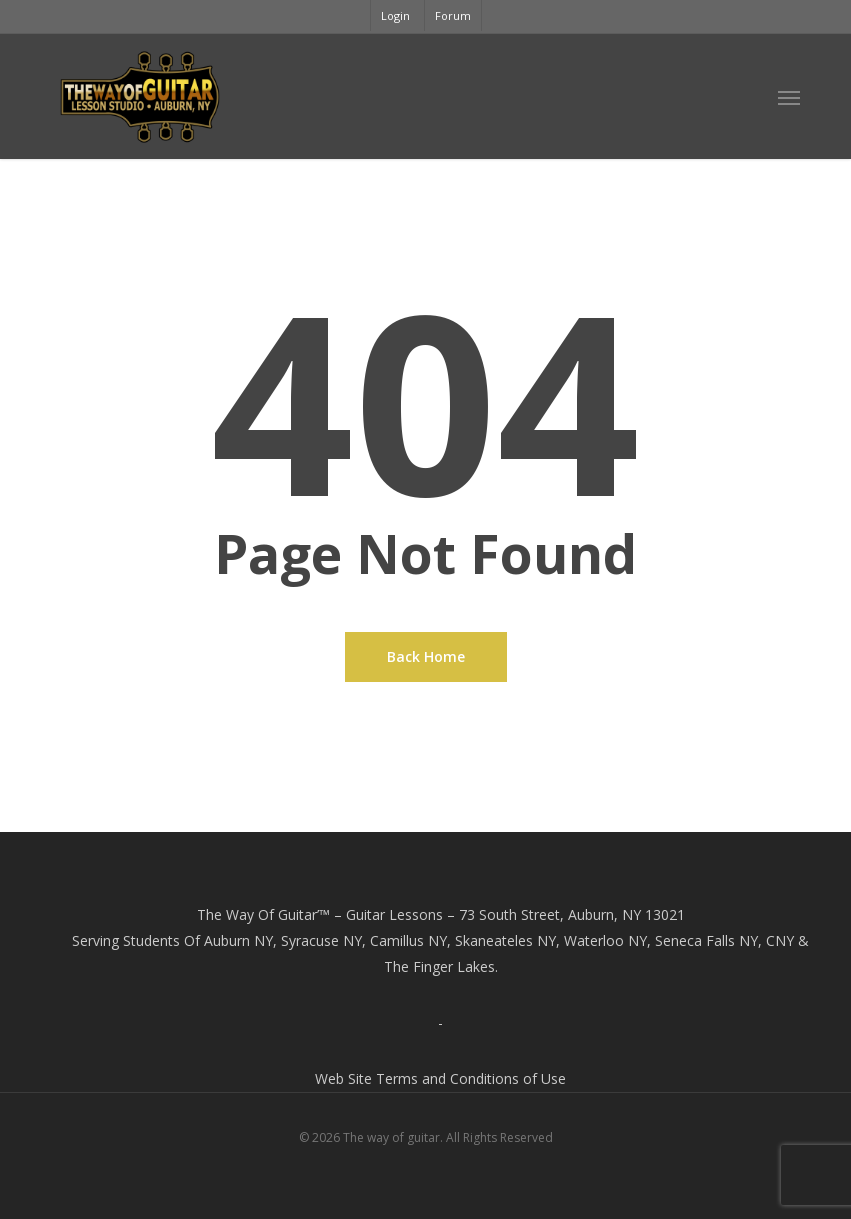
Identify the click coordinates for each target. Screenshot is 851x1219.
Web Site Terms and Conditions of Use (440, 1078)
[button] (789, 97)
